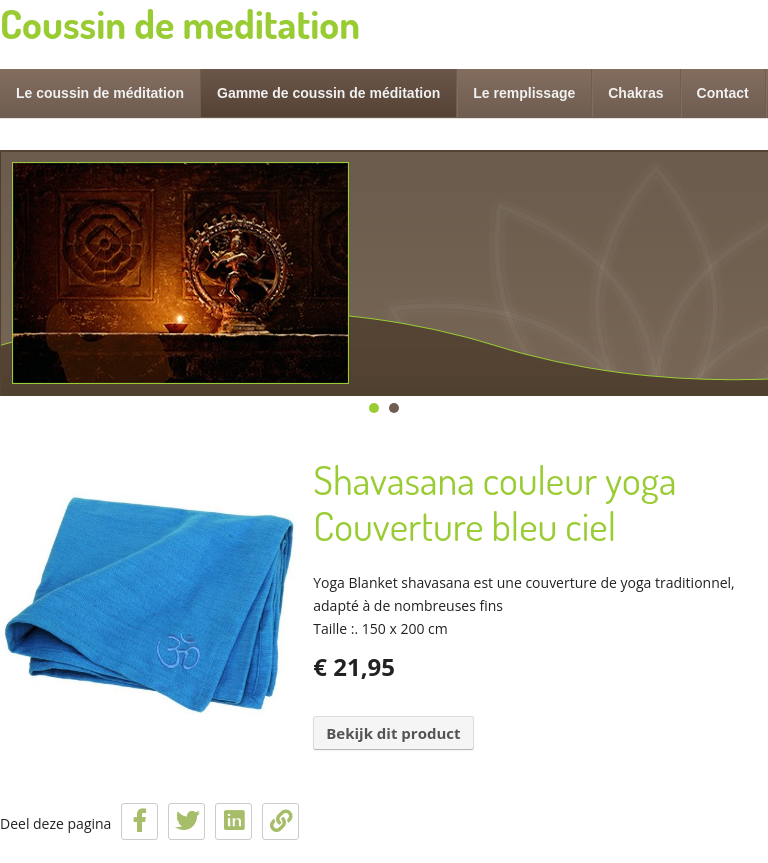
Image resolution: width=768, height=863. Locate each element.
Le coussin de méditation (100, 93)
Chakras (635, 93)
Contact (723, 93)
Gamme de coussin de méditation (328, 93)
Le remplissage (524, 93)
